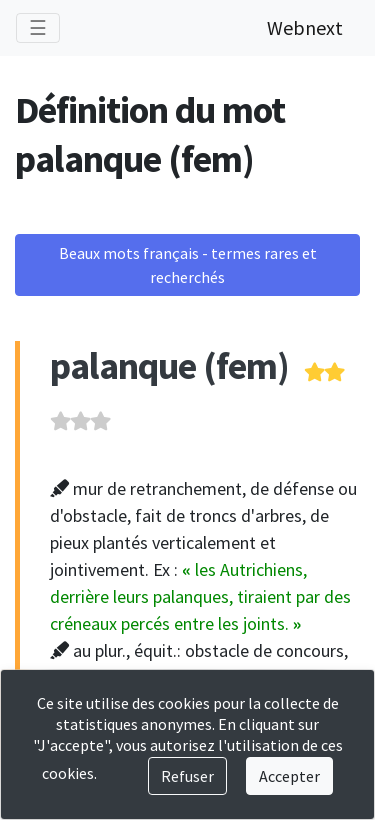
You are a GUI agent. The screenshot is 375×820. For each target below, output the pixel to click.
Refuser (187, 776)
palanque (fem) (169, 365)
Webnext (305, 27)
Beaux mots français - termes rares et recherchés (188, 265)
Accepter (289, 776)
